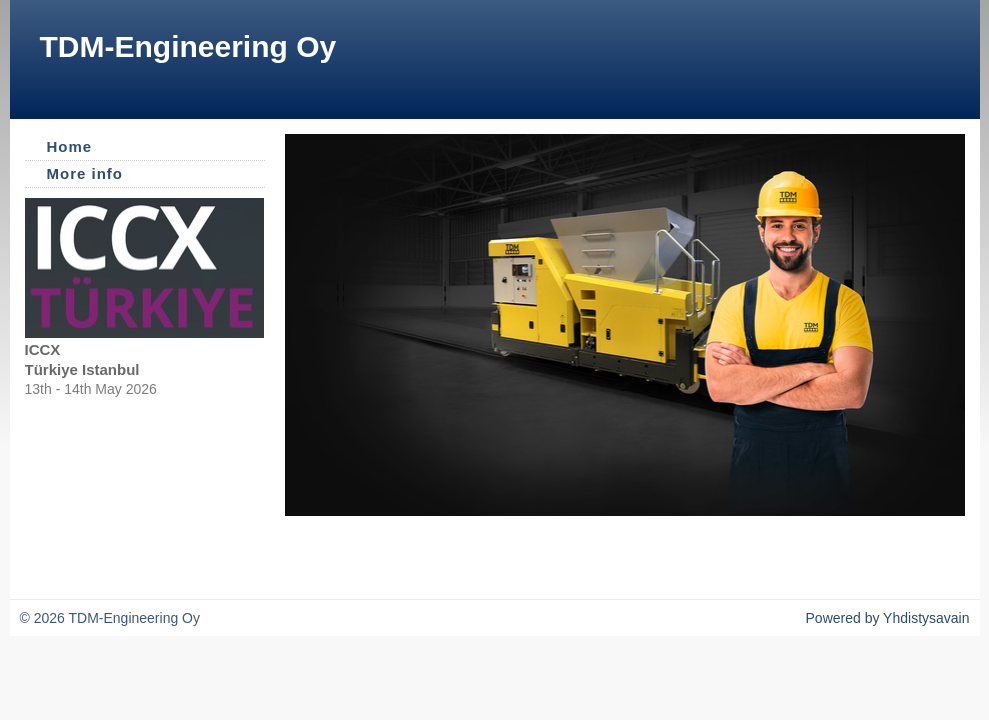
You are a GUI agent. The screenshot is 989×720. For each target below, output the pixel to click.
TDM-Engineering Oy (188, 46)
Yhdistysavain (926, 618)
